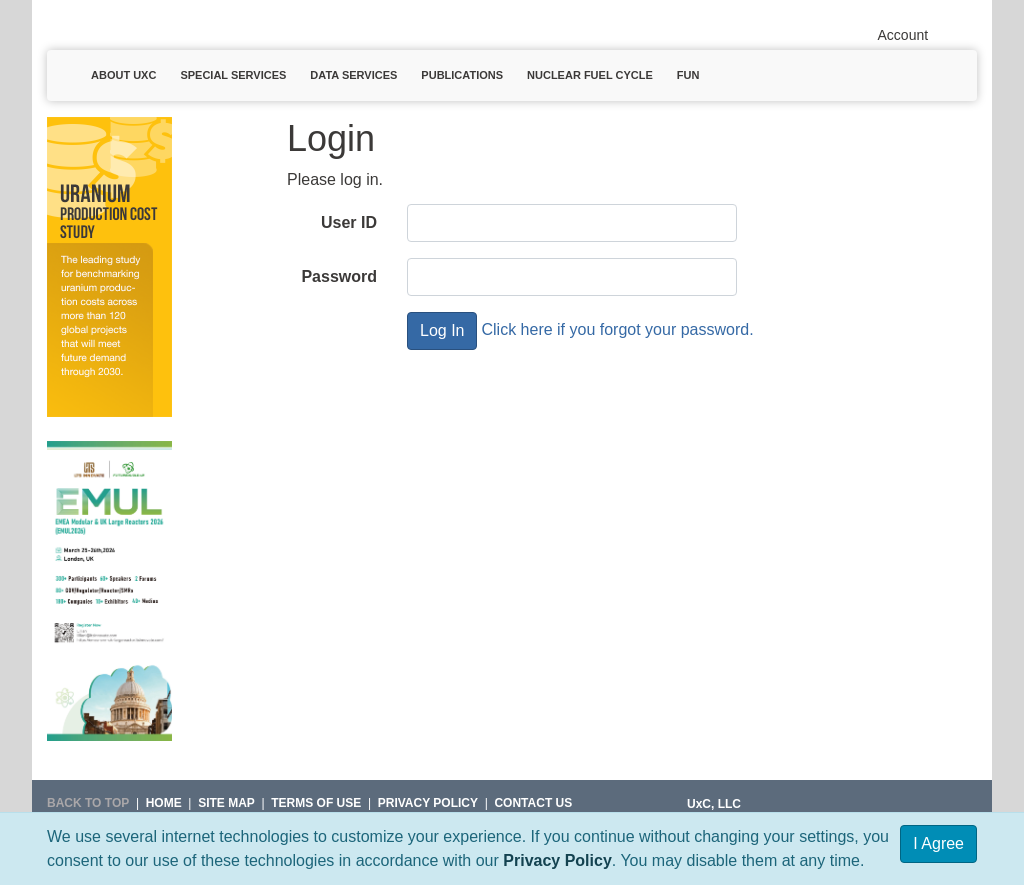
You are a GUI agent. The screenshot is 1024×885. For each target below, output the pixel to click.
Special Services (233, 75)
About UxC (123, 75)
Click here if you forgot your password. (617, 329)
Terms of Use (316, 803)
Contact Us (533, 803)
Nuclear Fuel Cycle (590, 75)
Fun (688, 75)
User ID (349, 222)
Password (339, 276)
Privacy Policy (557, 860)
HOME (164, 803)
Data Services (353, 75)
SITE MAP (226, 803)
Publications (462, 75)
